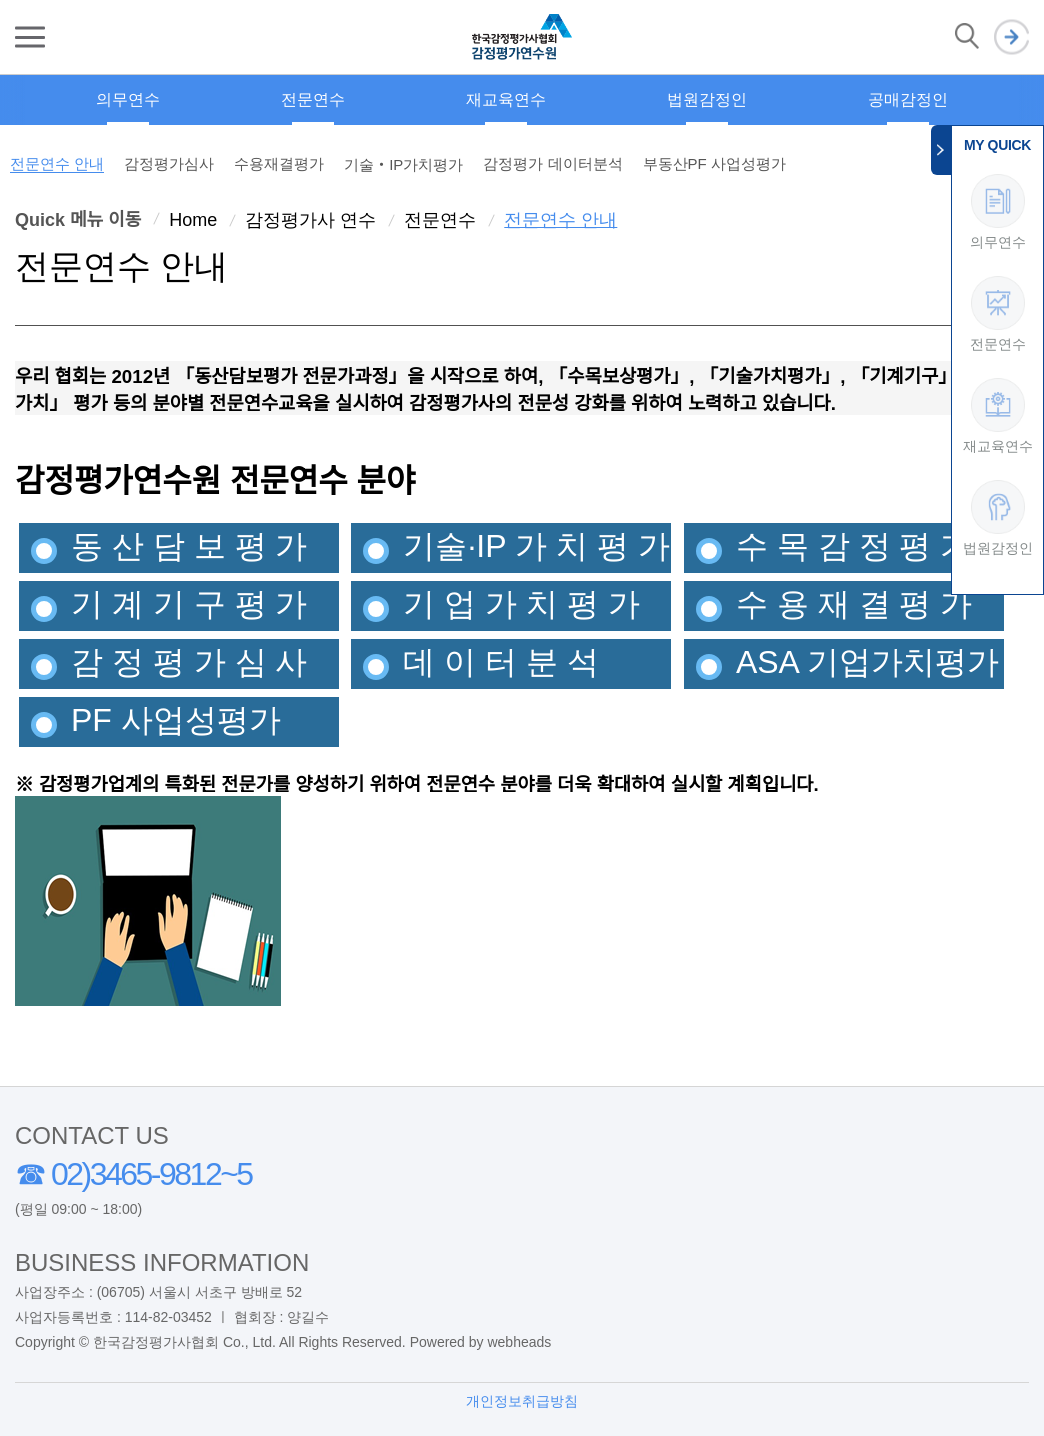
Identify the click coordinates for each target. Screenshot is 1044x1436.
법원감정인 (707, 99)
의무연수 (128, 99)
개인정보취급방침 (522, 1401)
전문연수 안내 (57, 163)
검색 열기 (967, 37)
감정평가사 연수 (310, 220)
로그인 (1011, 37)
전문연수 (313, 99)
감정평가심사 (169, 163)
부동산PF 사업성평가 (714, 163)
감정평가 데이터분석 (552, 163)
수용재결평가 (279, 163)
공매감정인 (908, 99)
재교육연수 (506, 99)
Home (193, 220)
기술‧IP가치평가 (403, 164)
